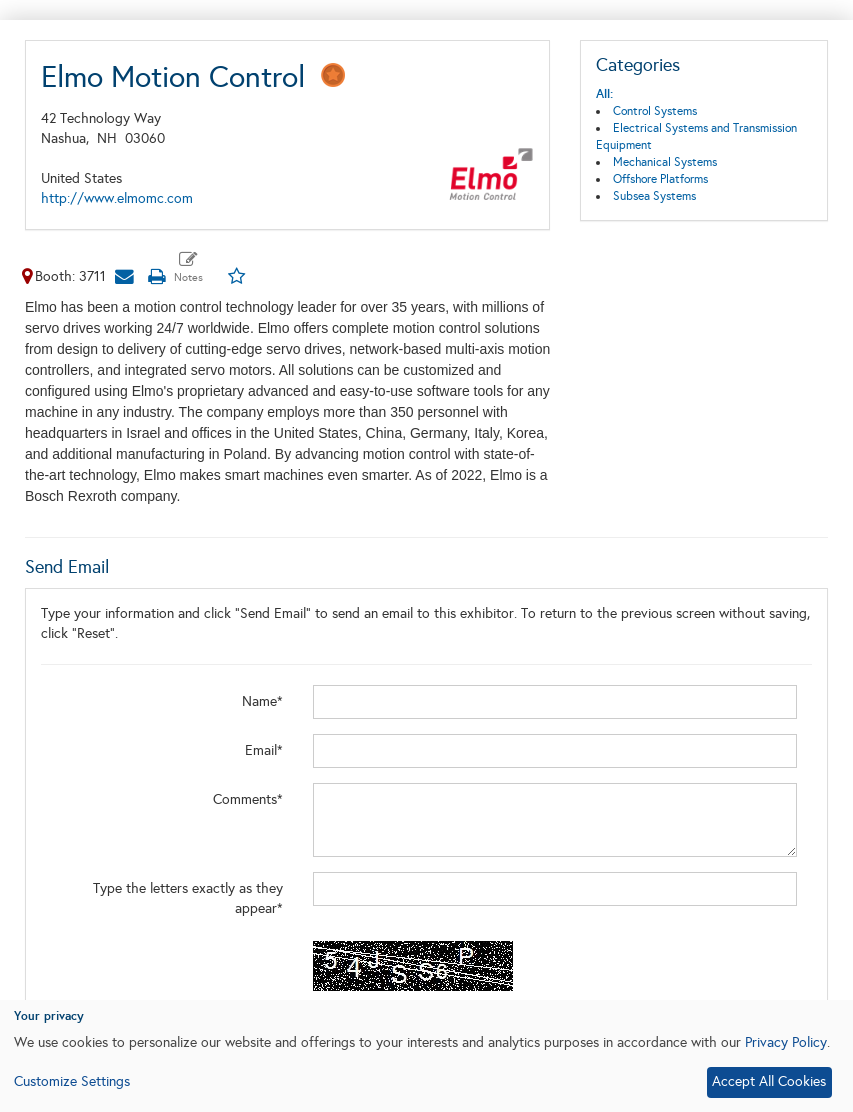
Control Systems (655, 111)
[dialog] (426, 1056)
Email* (264, 750)
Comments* (248, 799)
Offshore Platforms (660, 179)
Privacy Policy (786, 1042)
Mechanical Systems (665, 162)
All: (604, 94)
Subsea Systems (654, 196)
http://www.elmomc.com (117, 198)
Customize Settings (72, 1081)
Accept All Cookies (769, 1081)
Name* (262, 701)
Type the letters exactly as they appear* (188, 898)
